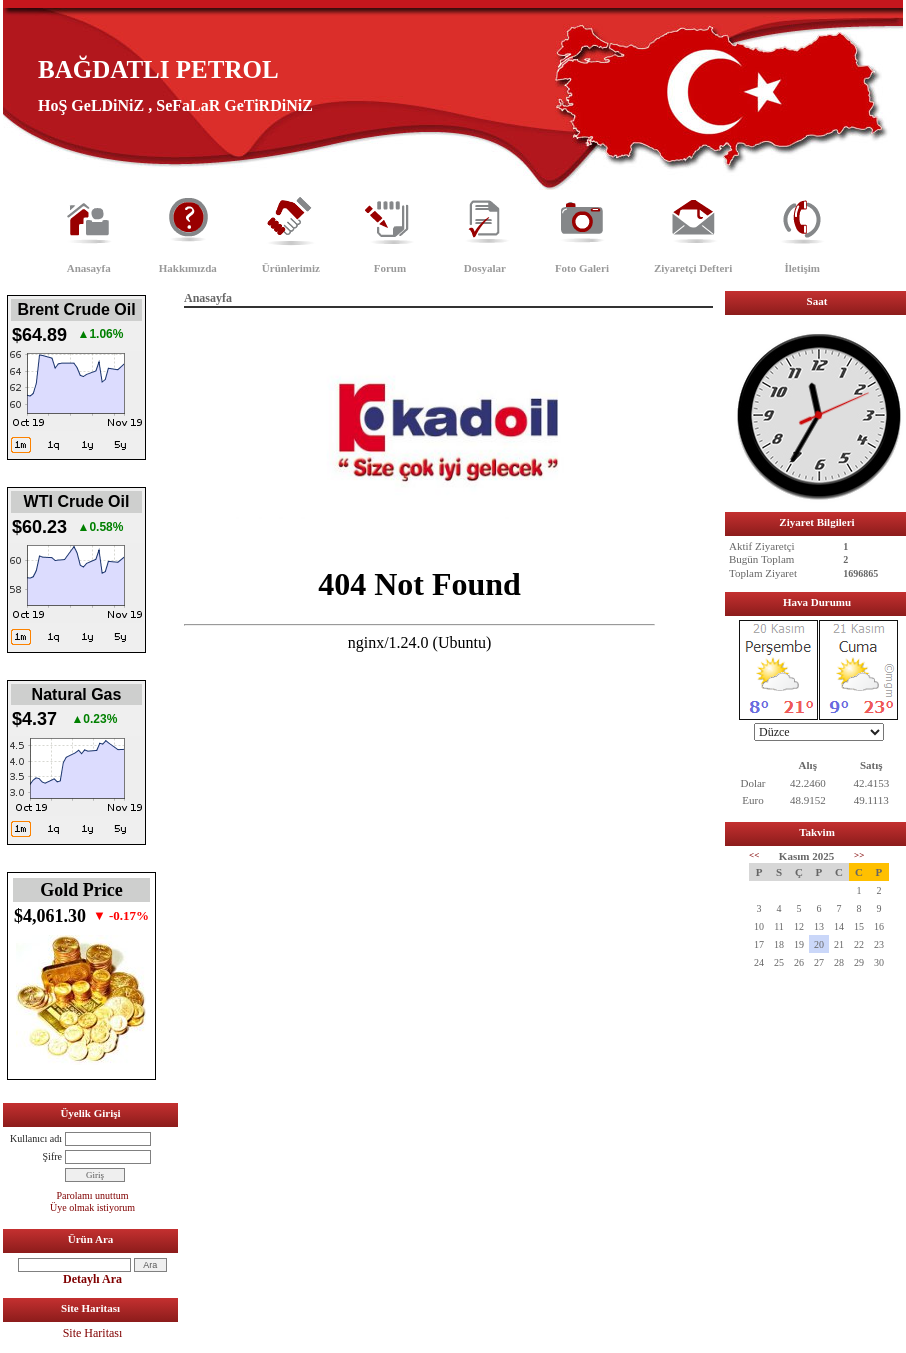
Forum (390, 268)
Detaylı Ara (92, 1279)
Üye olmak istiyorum (92, 1207)
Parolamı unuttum (93, 1195)
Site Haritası (93, 1333)
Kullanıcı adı (36, 1138)
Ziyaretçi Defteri (693, 268)
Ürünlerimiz (291, 268)
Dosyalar (485, 268)
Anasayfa (89, 268)
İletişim (802, 268)
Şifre (52, 1156)
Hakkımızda (188, 268)
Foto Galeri (582, 268)
